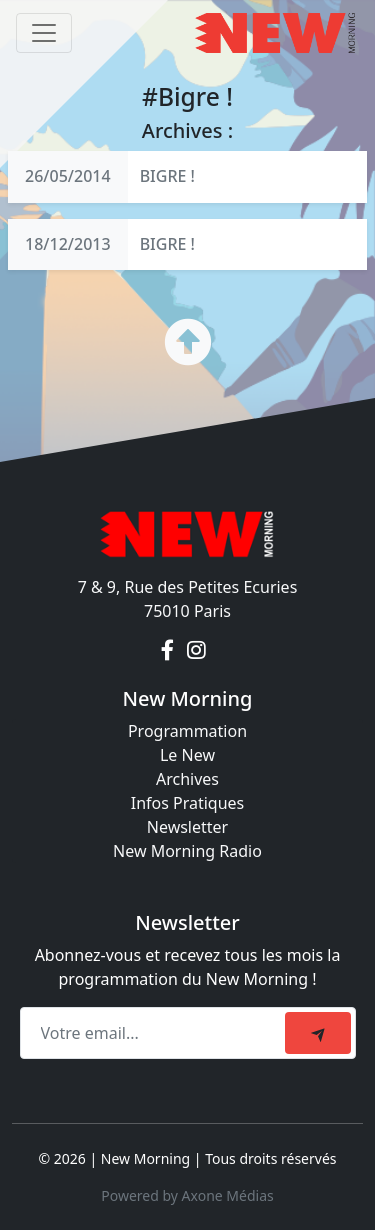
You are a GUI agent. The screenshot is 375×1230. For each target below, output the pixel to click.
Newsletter (187, 827)
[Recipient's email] (155, 1033)
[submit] (318, 1033)
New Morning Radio (187, 851)
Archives (187, 779)
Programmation (187, 731)
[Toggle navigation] (44, 33)
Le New (187, 755)
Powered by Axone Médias (187, 1195)
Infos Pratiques (188, 803)
